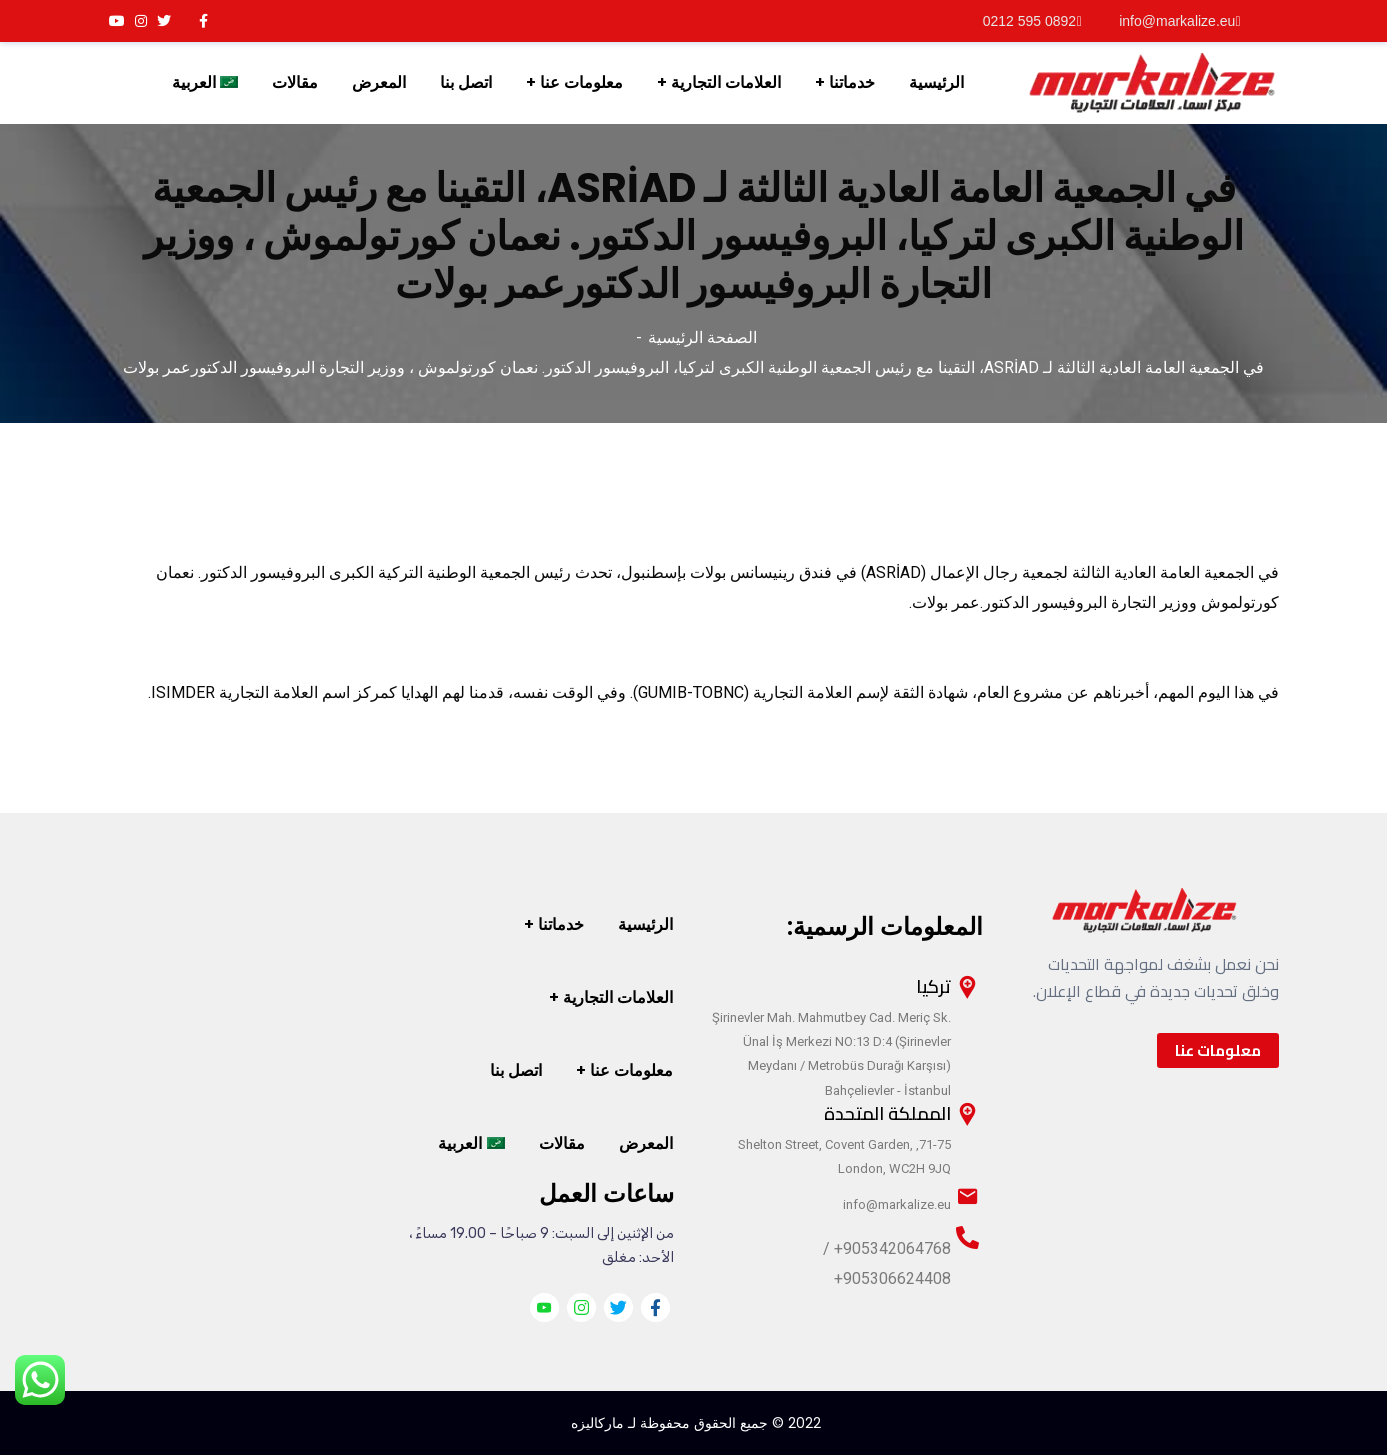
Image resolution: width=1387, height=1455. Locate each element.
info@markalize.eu (1179, 21)
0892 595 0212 (1032, 21)
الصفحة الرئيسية (702, 337)
